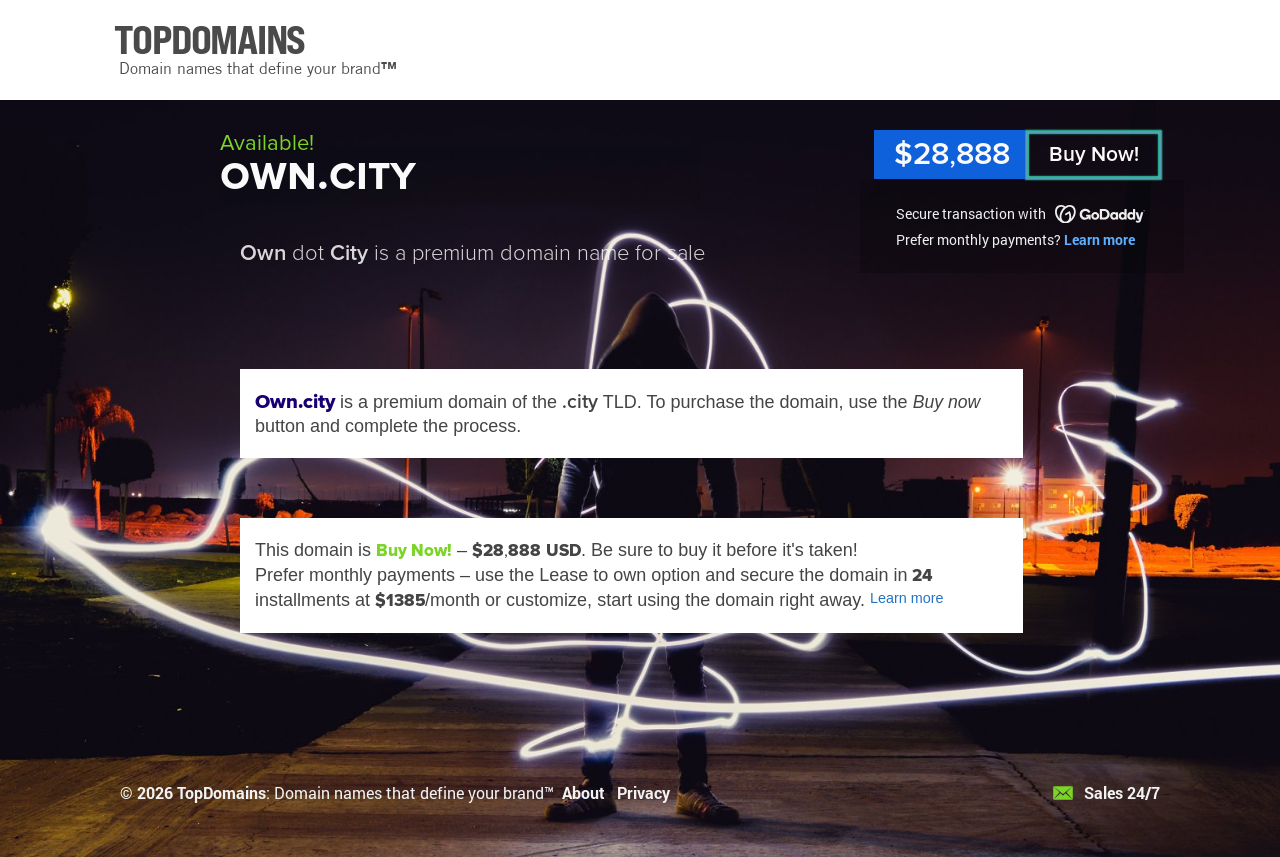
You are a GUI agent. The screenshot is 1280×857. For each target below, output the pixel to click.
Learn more (1099, 239)
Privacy (643, 792)
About (583, 792)
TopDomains (221, 792)
